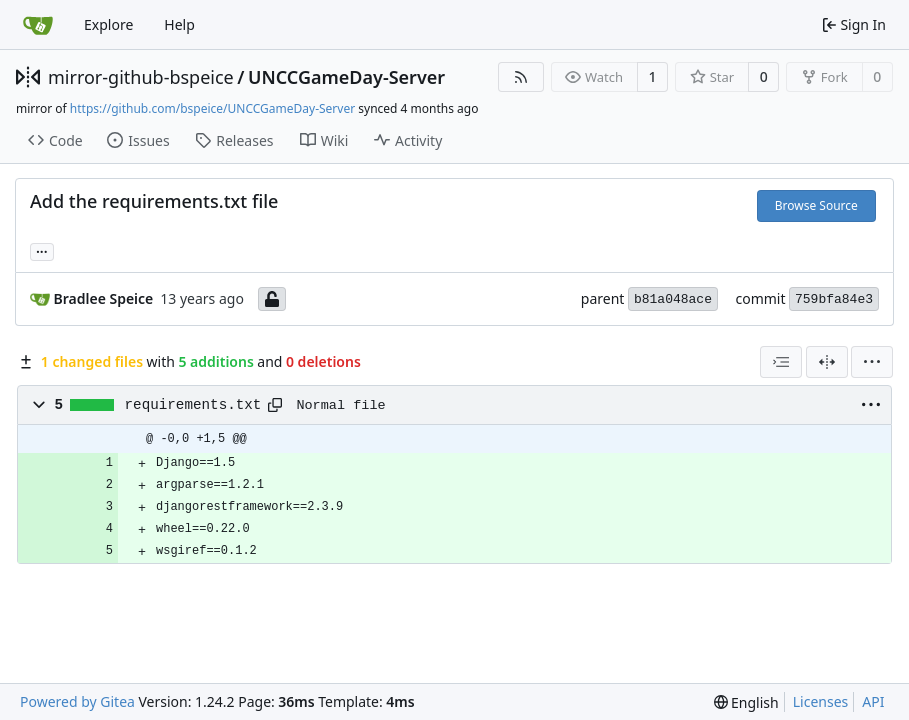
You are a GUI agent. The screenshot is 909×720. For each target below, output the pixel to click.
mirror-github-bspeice (141, 77)
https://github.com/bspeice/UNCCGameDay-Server (212, 108)
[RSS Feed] (521, 77)
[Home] (38, 25)
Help (179, 24)
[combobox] (781, 362)
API (873, 701)
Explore (108, 24)
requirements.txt (193, 405)
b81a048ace (673, 299)
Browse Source (816, 205)
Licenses (821, 701)
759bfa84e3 (834, 299)
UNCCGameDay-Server (346, 77)
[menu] (872, 362)
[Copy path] (275, 405)
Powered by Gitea (77, 701)
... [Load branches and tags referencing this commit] (42, 250)
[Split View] (827, 362)
